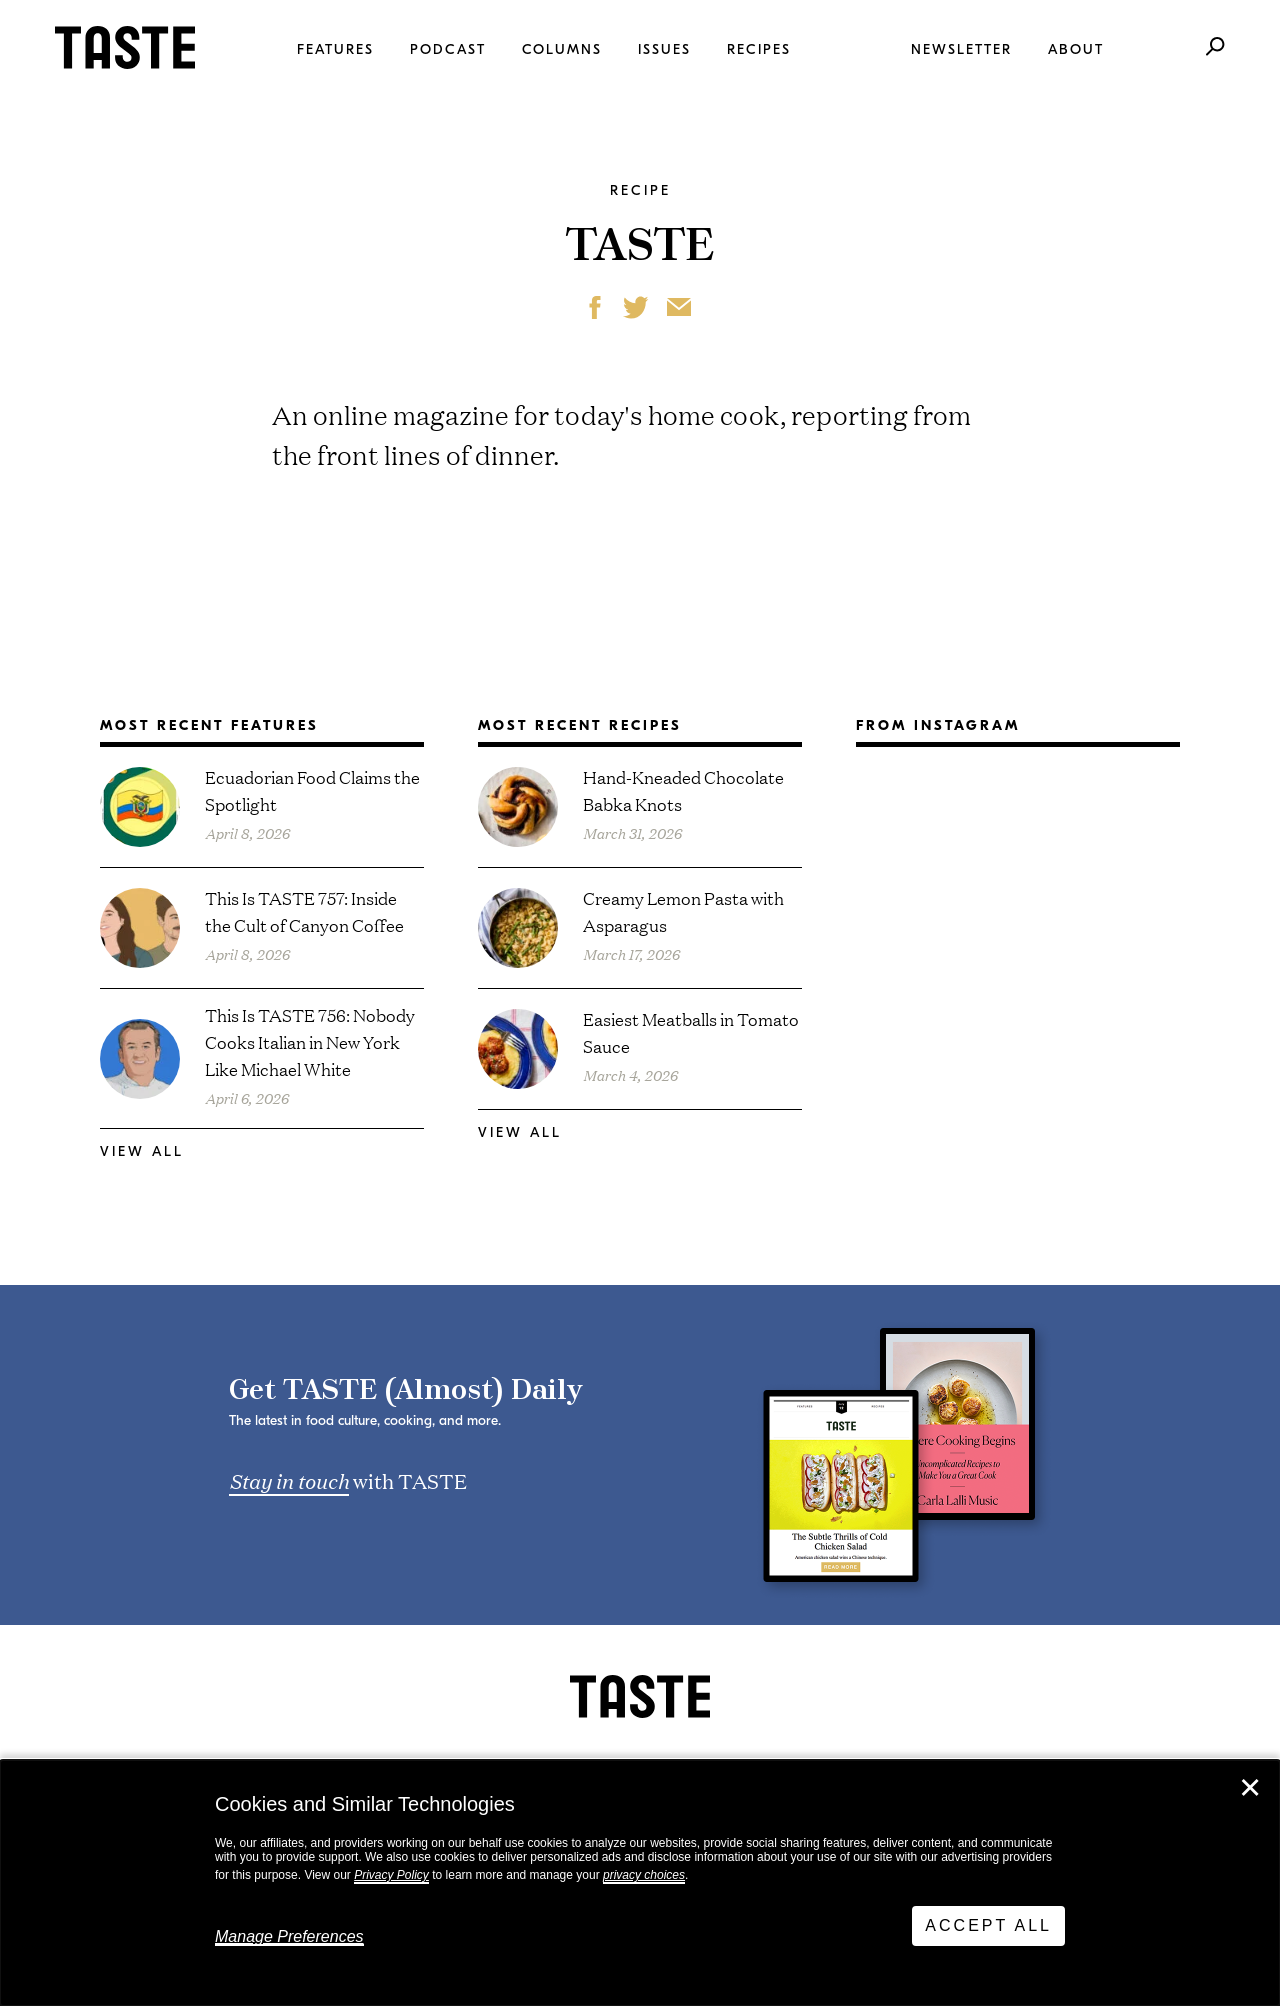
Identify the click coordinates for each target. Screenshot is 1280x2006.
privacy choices (644, 1875)
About (1076, 49)
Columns (562, 49)
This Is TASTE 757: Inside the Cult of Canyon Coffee (304, 911)
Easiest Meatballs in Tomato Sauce (691, 1032)
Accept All (988, 1925)
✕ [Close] (1250, 1788)
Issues (664, 49)
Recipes (759, 49)
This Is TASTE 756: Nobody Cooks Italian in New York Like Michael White (310, 1041)
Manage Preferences (289, 1936)
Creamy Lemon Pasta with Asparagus (683, 911)
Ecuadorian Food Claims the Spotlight (312, 790)
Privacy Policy (391, 1875)
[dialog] (640, 1883)
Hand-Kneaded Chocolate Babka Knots (683, 790)
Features (335, 49)
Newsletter (961, 49)
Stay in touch (289, 1480)
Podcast (448, 49)
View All (142, 1151)
